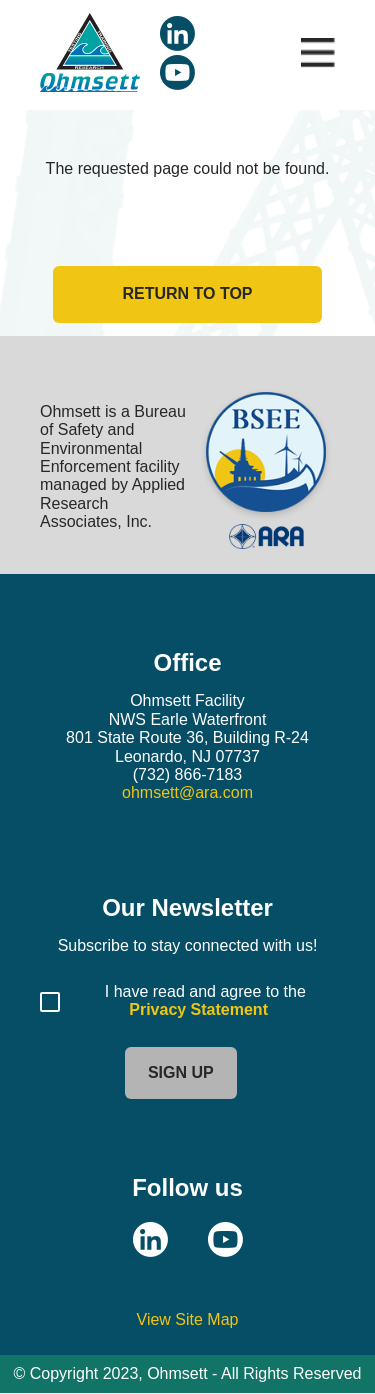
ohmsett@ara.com (187, 792)
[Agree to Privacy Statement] (50, 1002)
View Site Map (188, 1319)
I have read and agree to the (207, 991)
